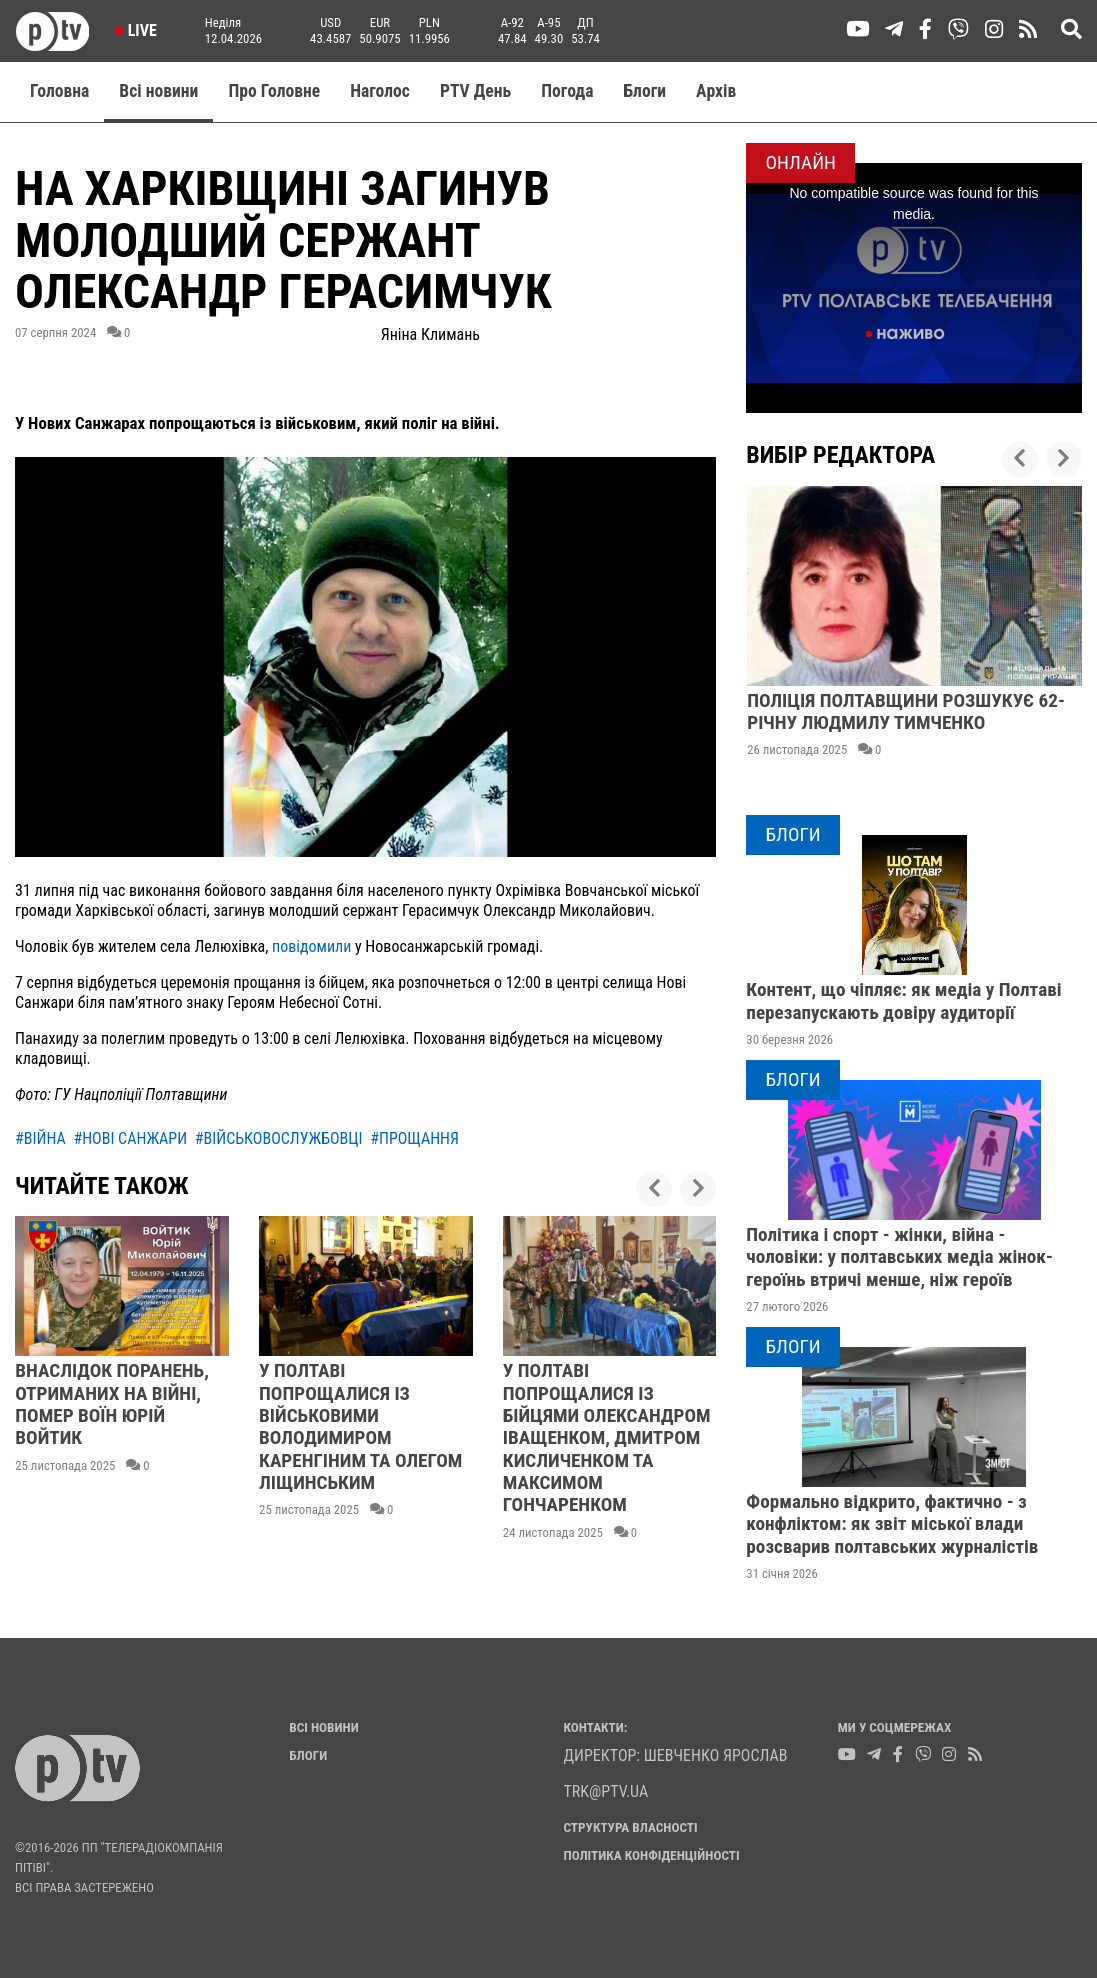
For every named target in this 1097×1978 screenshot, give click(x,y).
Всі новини (158, 91)
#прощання (414, 1138)
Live (135, 30)
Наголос (380, 91)
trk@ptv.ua (606, 1791)
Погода (567, 91)
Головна (59, 91)
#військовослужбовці (279, 1138)
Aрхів (716, 91)
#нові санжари (130, 1138)
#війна (40, 1138)
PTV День (475, 91)
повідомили (313, 946)
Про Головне (274, 91)
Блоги (645, 91)
